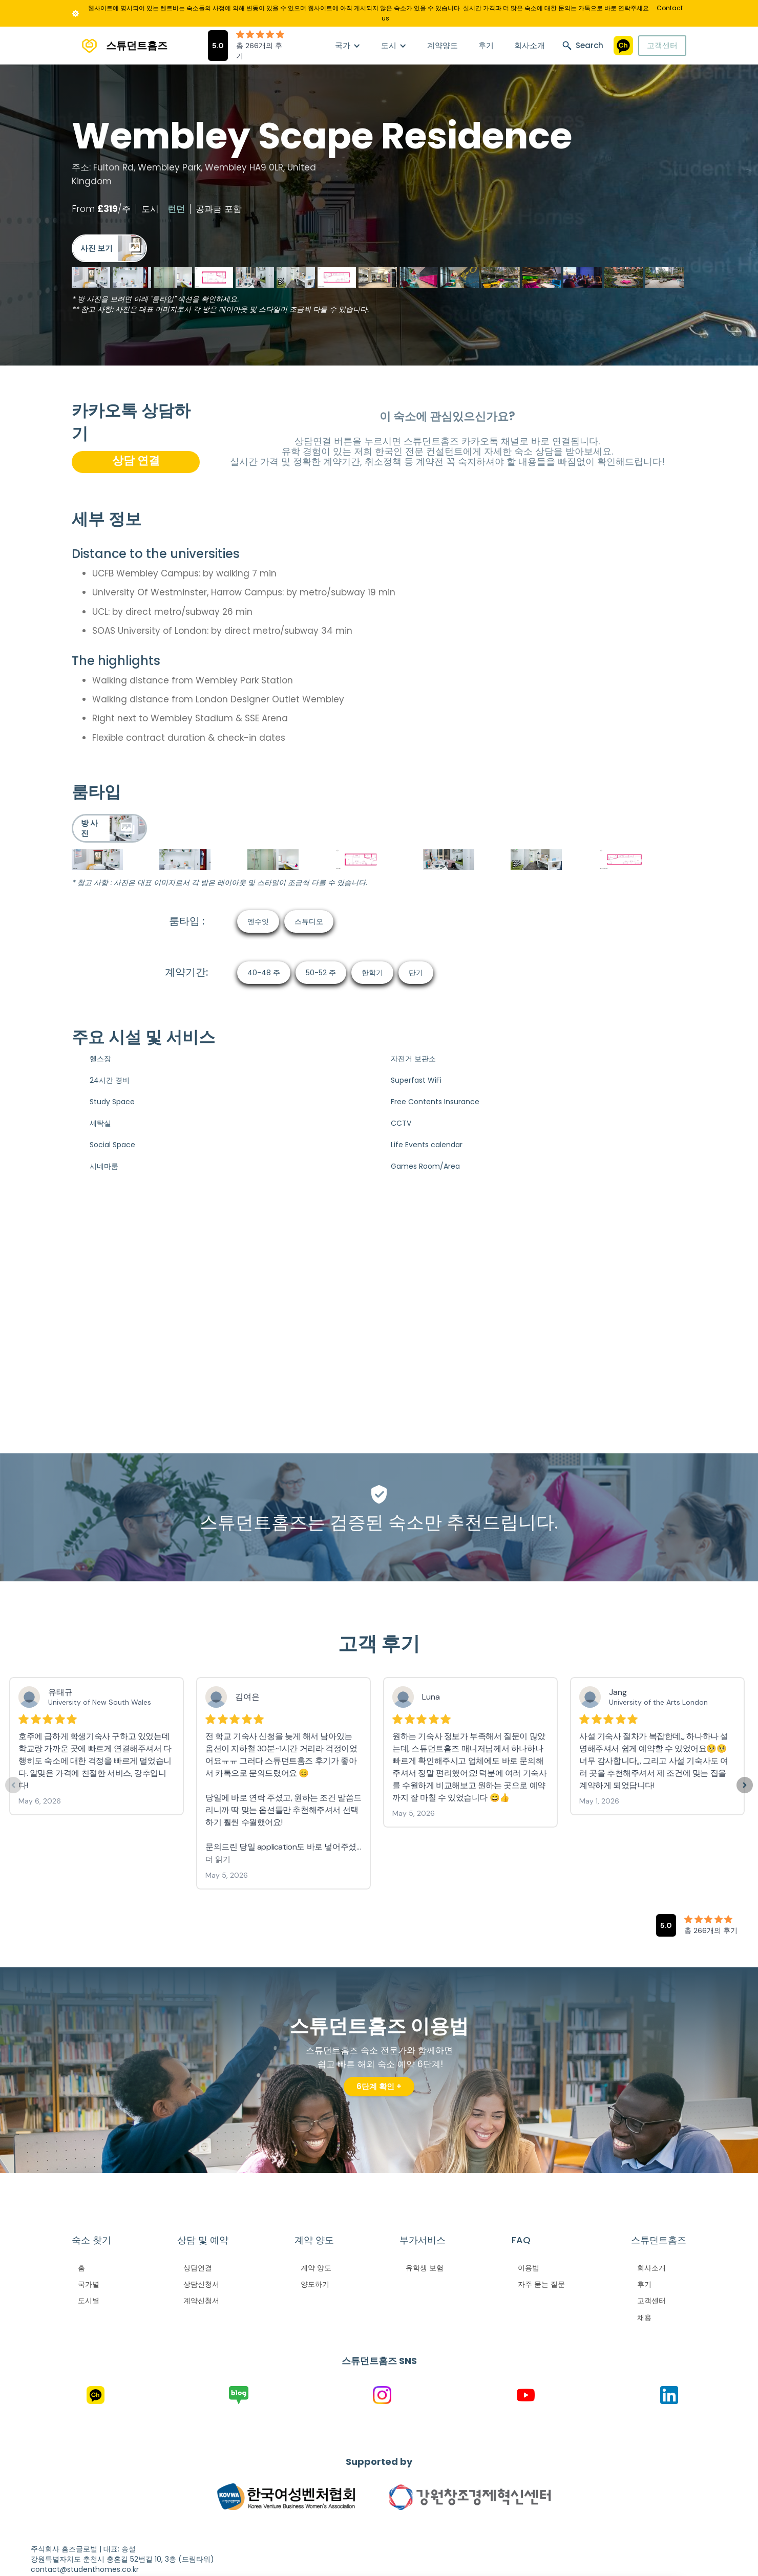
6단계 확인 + (379, 2086)
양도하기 (315, 2284)
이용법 (528, 2268)
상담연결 (197, 2268)
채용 (644, 2317)
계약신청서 (201, 2300)
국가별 (88, 2284)
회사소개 (529, 45)
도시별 (88, 2300)
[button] (348, 45)
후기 (486, 45)
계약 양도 (316, 2268)
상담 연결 (136, 460)
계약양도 (442, 45)
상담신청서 (201, 2284)
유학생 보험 (425, 2268)
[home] (119, 45)
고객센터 (662, 45)
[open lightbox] (109, 248)
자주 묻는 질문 (541, 2284)
